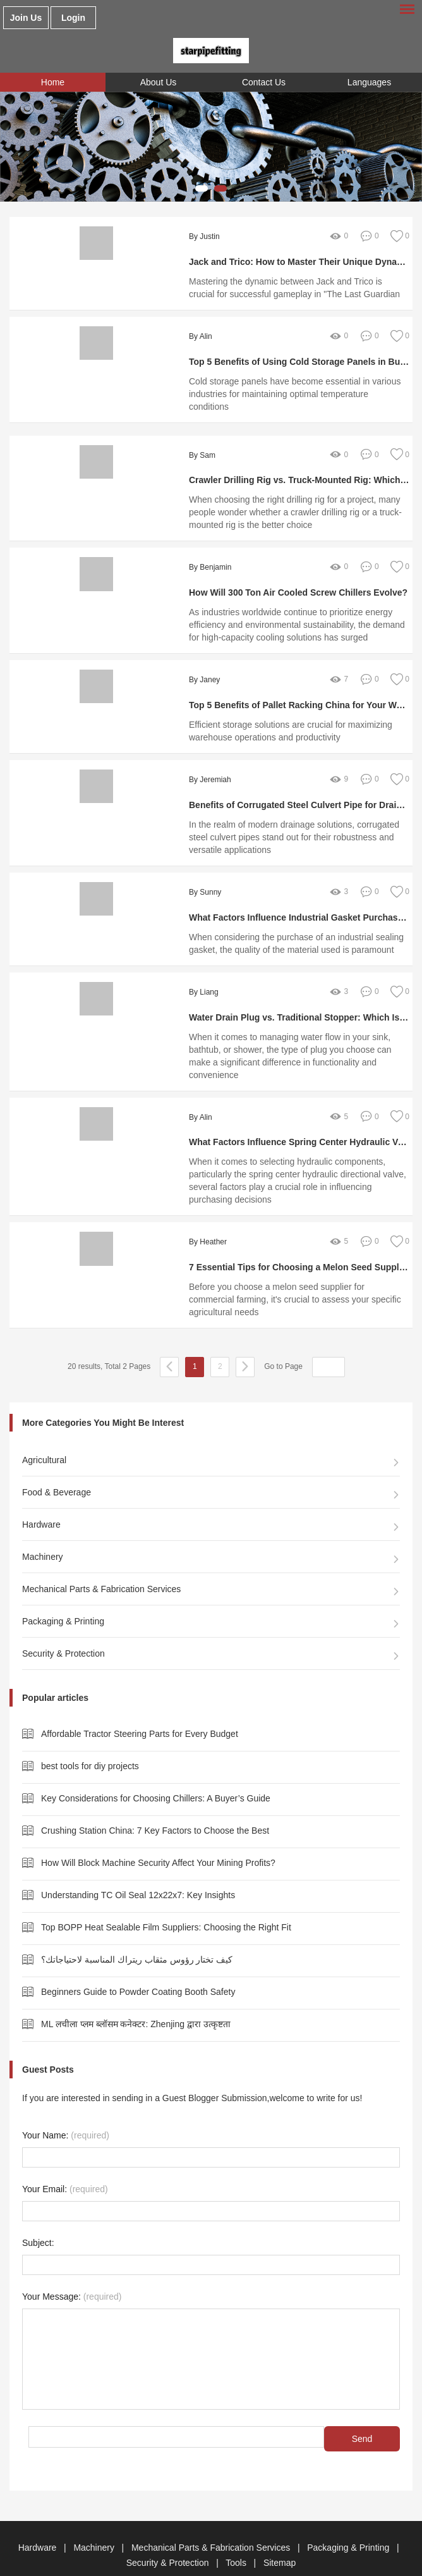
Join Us (26, 18)
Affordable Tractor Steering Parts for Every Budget (139, 1708)
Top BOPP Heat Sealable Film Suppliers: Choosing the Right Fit (166, 1902)
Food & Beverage (56, 1467)
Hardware (41, 1499)
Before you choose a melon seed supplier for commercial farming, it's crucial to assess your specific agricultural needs (294, 1274)
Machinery (42, 1531)
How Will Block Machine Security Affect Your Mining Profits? (158, 1837)
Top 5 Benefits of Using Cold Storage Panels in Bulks (294, 362)
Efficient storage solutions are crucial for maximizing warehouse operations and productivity (284, 718)
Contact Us (264, 82)
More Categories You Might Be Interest (103, 1397)
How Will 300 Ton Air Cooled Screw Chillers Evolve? (292, 580)
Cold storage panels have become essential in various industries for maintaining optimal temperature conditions (293, 387)
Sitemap (279, 2537)
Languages (369, 82)
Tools (237, 2537)
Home (52, 82)
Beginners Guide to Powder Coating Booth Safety (138, 1966)
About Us (158, 82)
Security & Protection (63, 1628)
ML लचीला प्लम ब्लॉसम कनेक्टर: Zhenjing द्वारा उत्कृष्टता (136, 1999)
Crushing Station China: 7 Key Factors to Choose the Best (155, 1805)
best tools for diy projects (90, 1741)
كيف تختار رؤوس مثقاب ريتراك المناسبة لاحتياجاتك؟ (136, 1934)
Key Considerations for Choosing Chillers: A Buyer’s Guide (155, 1773)
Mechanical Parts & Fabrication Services (101, 1564)
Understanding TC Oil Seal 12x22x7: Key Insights (138, 1870)
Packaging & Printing (63, 1596)
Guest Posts (48, 2044)
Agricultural (44, 1435)
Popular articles (55, 1672)
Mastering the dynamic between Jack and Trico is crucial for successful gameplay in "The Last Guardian (293, 287)
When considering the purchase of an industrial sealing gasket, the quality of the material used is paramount (290, 930)
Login (73, 18)
